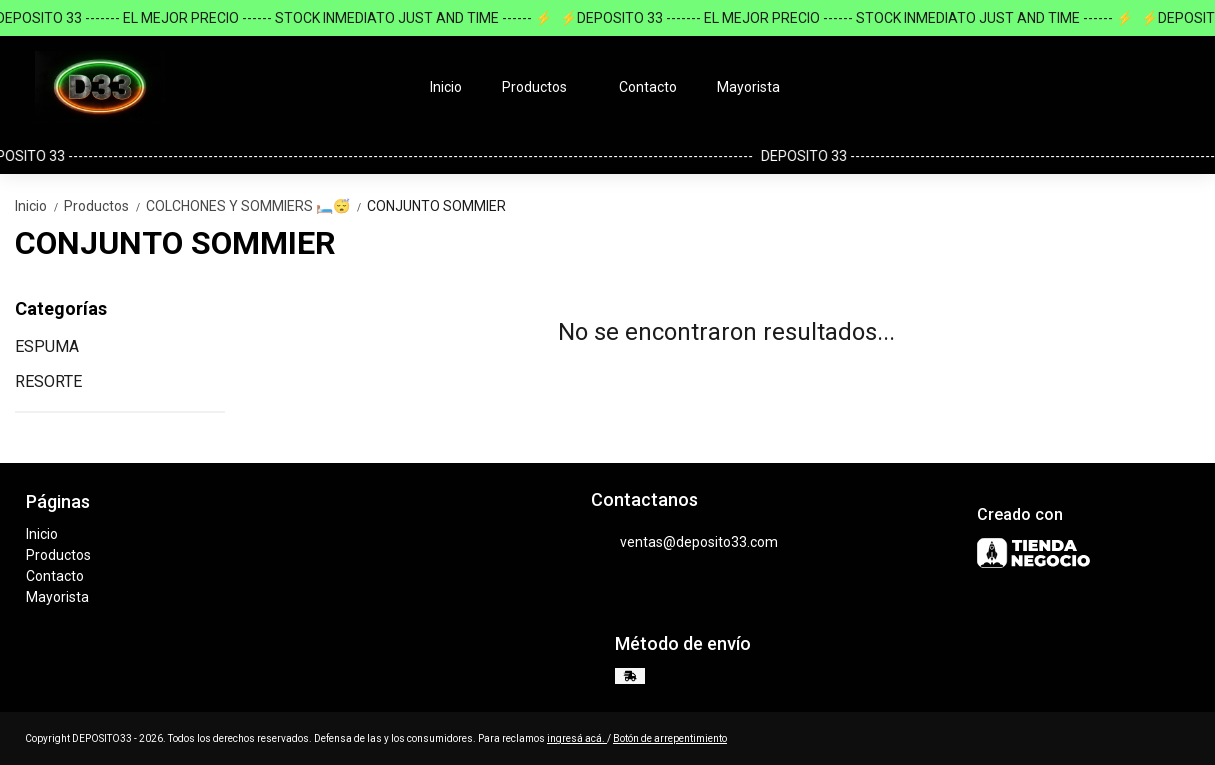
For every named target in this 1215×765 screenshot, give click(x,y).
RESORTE (48, 381)
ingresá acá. (577, 738)
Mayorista (748, 87)
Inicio (446, 87)
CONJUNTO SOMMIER (436, 206)
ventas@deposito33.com (684, 542)
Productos (544, 87)
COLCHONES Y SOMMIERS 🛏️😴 (256, 206)
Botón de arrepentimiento (670, 738)
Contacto (648, 87)
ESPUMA (47, 346)
